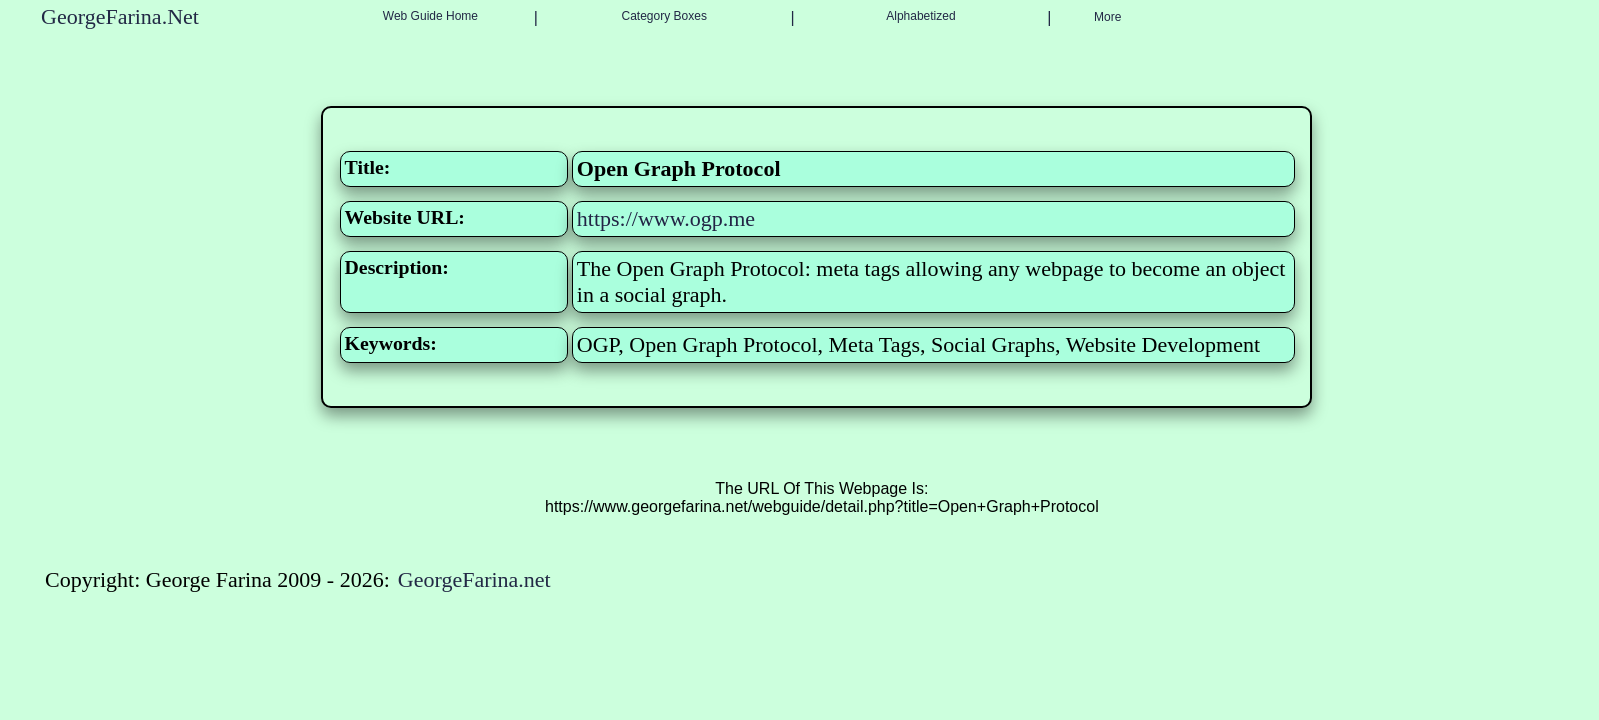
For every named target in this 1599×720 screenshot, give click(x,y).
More (1107, 17)
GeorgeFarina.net (474, 579)
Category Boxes (664, 16)
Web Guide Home (430, 16)
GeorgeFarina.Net (120, 16)
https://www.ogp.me (666, 218)
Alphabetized (920, 16)
